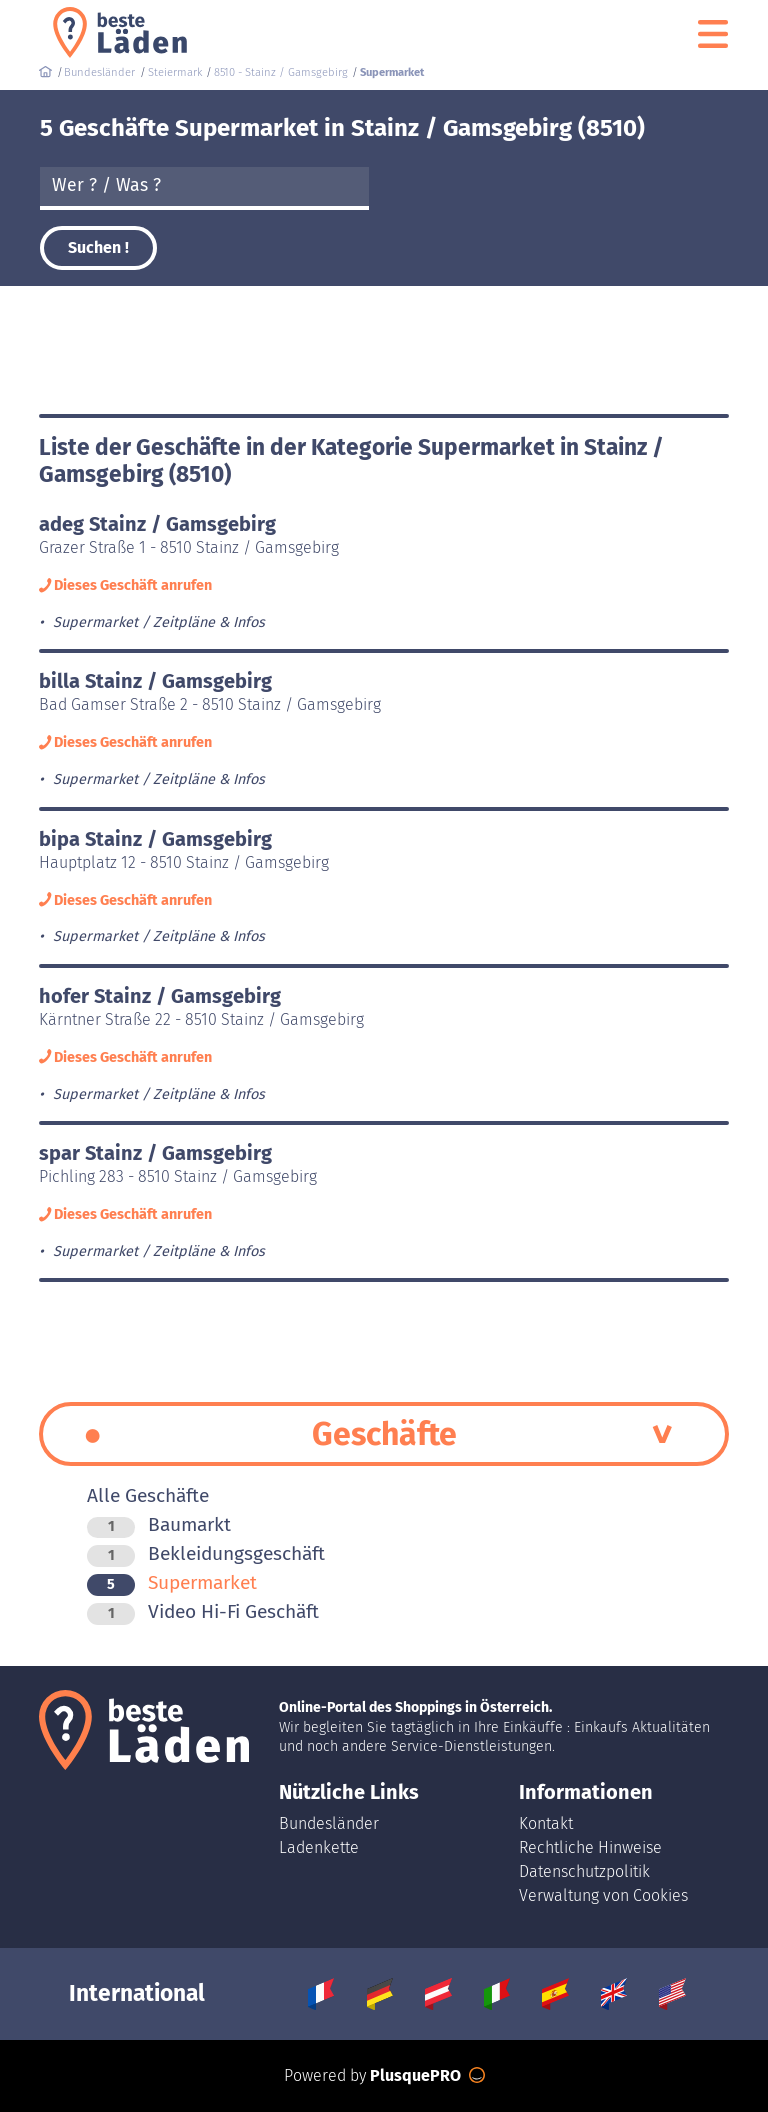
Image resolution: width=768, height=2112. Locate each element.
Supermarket (172, 1582)
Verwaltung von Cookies (603, 1895)
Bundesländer (329, 1823)
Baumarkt (159, 1524)
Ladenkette (319, 1847)
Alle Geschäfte (148, 1495)
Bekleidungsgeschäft (206, 1553)
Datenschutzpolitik (584, 1871)
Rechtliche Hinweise (590, 1847)
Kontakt (546, 1823)
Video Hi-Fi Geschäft (203, 1611)
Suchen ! (98, 247)
